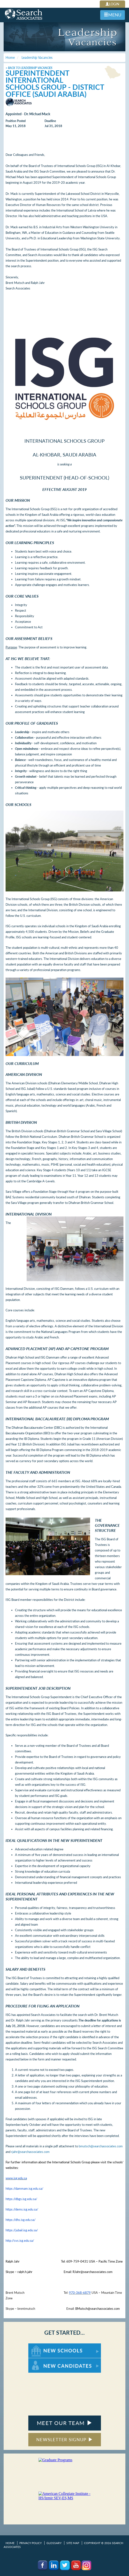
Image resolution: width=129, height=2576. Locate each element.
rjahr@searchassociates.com (30, 2152)
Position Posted (16, 121)
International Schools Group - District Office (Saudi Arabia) (55, 87)
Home (10, 2543)
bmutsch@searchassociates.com (101, 2146)
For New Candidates (43, 2360)
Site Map (72, 2543)
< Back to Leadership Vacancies (29, 68)
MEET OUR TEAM (64, 2423)
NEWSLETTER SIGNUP (64, 2439)
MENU (112, 14)
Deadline (50, 121)
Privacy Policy (30, 2543)
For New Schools (41, 2346)
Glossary (53, 2543)
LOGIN (112, 4)
